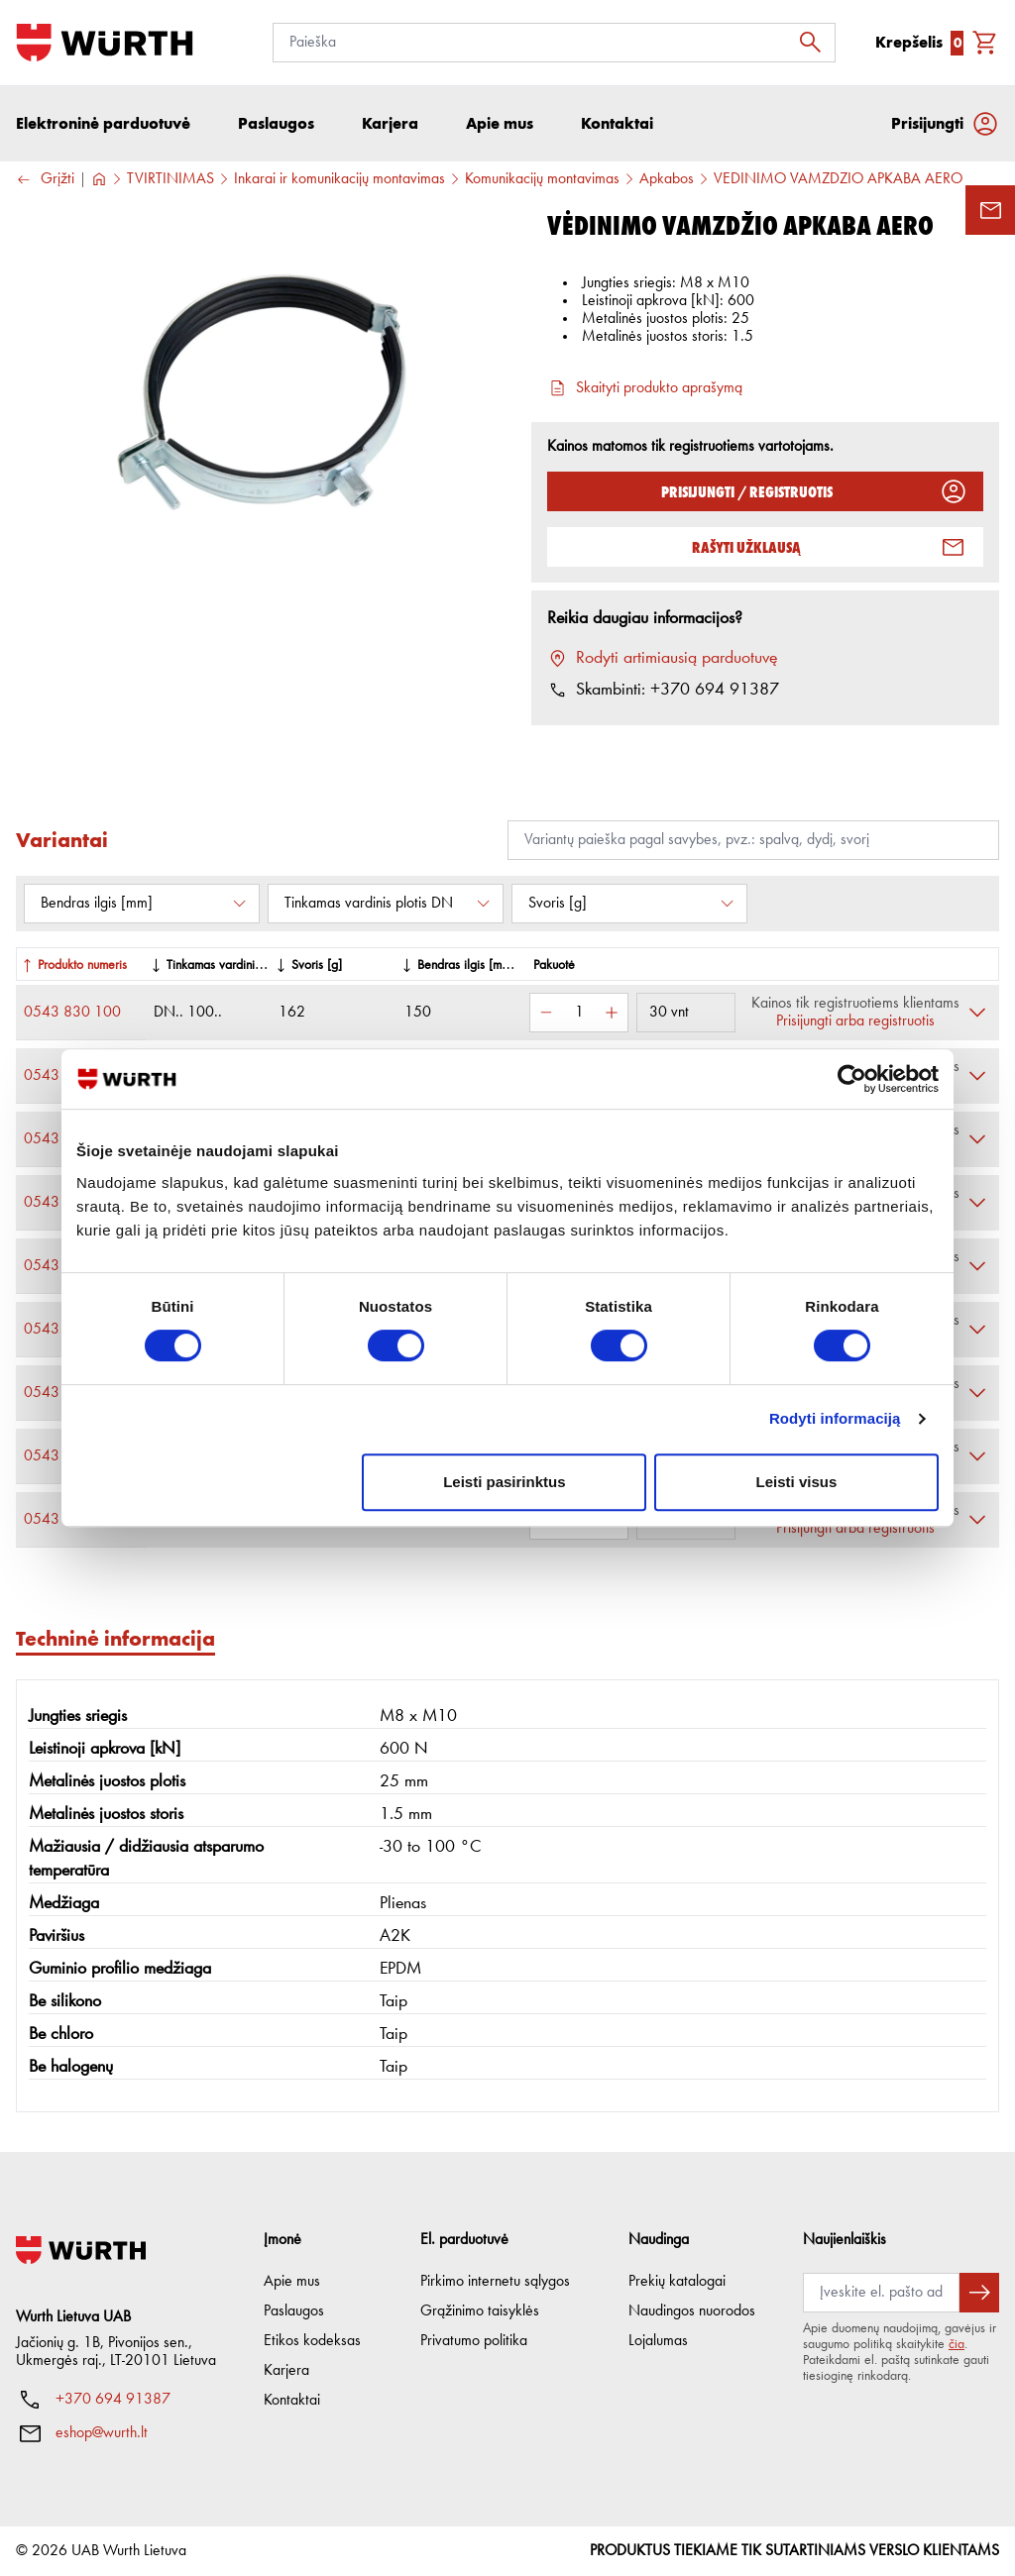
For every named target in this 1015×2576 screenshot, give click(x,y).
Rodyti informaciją (835, 1418)
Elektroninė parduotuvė (103, 123)
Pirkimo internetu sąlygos (495, 2282)
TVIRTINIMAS (170, 179)
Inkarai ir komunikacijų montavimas (339, 179)
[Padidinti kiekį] (611, 1012)
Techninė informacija (115, 1638)
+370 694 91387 (113, 2400)
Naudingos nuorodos (691, 2311)
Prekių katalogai (677, 2282)
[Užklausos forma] (990, 210)
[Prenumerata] (881, 2292)
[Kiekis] (578, 1012)
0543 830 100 (72, 1012)
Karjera (286, 2371)
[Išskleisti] (977, 1012)
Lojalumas (658, 2341)
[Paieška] (554, 42)
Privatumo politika (473, 2341)
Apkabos (666, 179)
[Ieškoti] (816, 42)
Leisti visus (797, 1481)
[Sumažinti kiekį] (546, 1012)
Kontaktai (292, 2401)
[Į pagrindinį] (104, 42)
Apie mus (292, 2282)
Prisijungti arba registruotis (855, 1021)
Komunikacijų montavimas (542, 179)
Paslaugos (294, 2311)
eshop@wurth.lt (102, 2433)
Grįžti (45, 179)
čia (956, 2344)
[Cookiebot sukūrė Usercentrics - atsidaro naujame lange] (852, 1079)
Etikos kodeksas (312, 2341)
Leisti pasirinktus (504, 1481)
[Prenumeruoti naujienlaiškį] (979, 2292)
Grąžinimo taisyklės (479, 2311)
